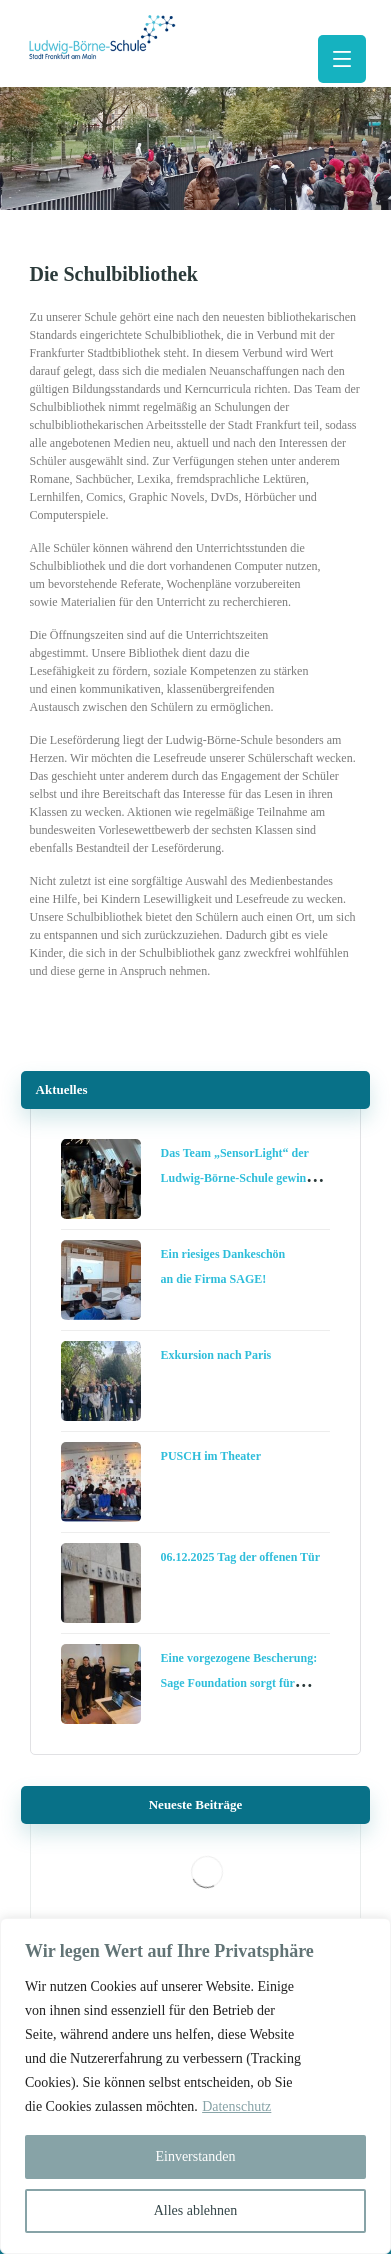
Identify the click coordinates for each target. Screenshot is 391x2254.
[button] (342, 59)
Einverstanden (195, 2156)
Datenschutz (236, 2106)
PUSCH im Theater (211, 1456)
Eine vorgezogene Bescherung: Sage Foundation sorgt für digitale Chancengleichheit (239, 1683)
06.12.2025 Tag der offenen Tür (241, 1557)
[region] (195, 2086)
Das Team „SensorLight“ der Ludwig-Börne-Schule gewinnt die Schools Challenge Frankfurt (244, 1178)
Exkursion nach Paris (216, 1355)
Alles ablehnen (196, 2210)
